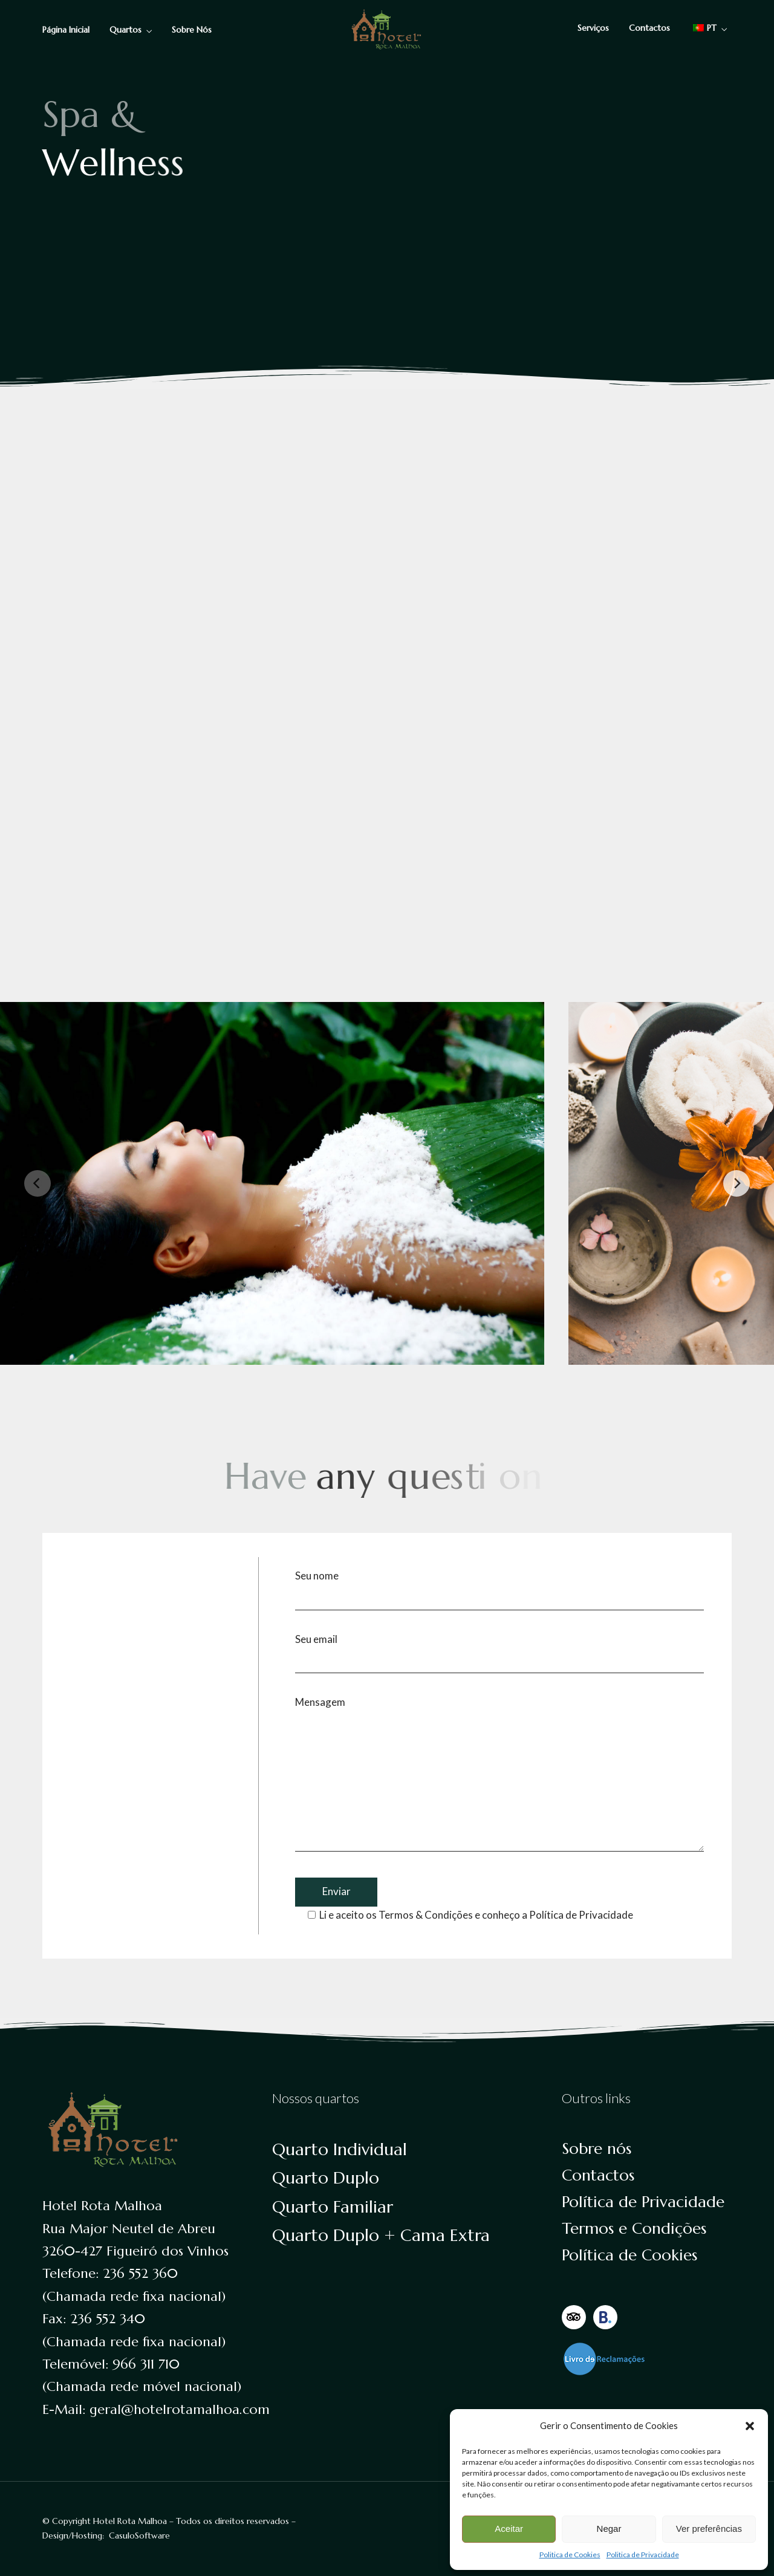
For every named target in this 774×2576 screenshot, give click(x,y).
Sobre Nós (192, 29)
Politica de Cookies (569, 2554)
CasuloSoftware (139, 2535)
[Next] (736, 1183)
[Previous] (37, 1183)
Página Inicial (65, 29)
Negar (609, 2528)
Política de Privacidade (581, 1914)
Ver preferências (709, 2528)
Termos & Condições (426, 1914)
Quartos (125, 29)
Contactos (649, 27)
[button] (750, 2426)
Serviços (593, 27)
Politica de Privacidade (643, 2554)
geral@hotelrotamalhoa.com (179, 2409)
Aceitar (509, 2528)
